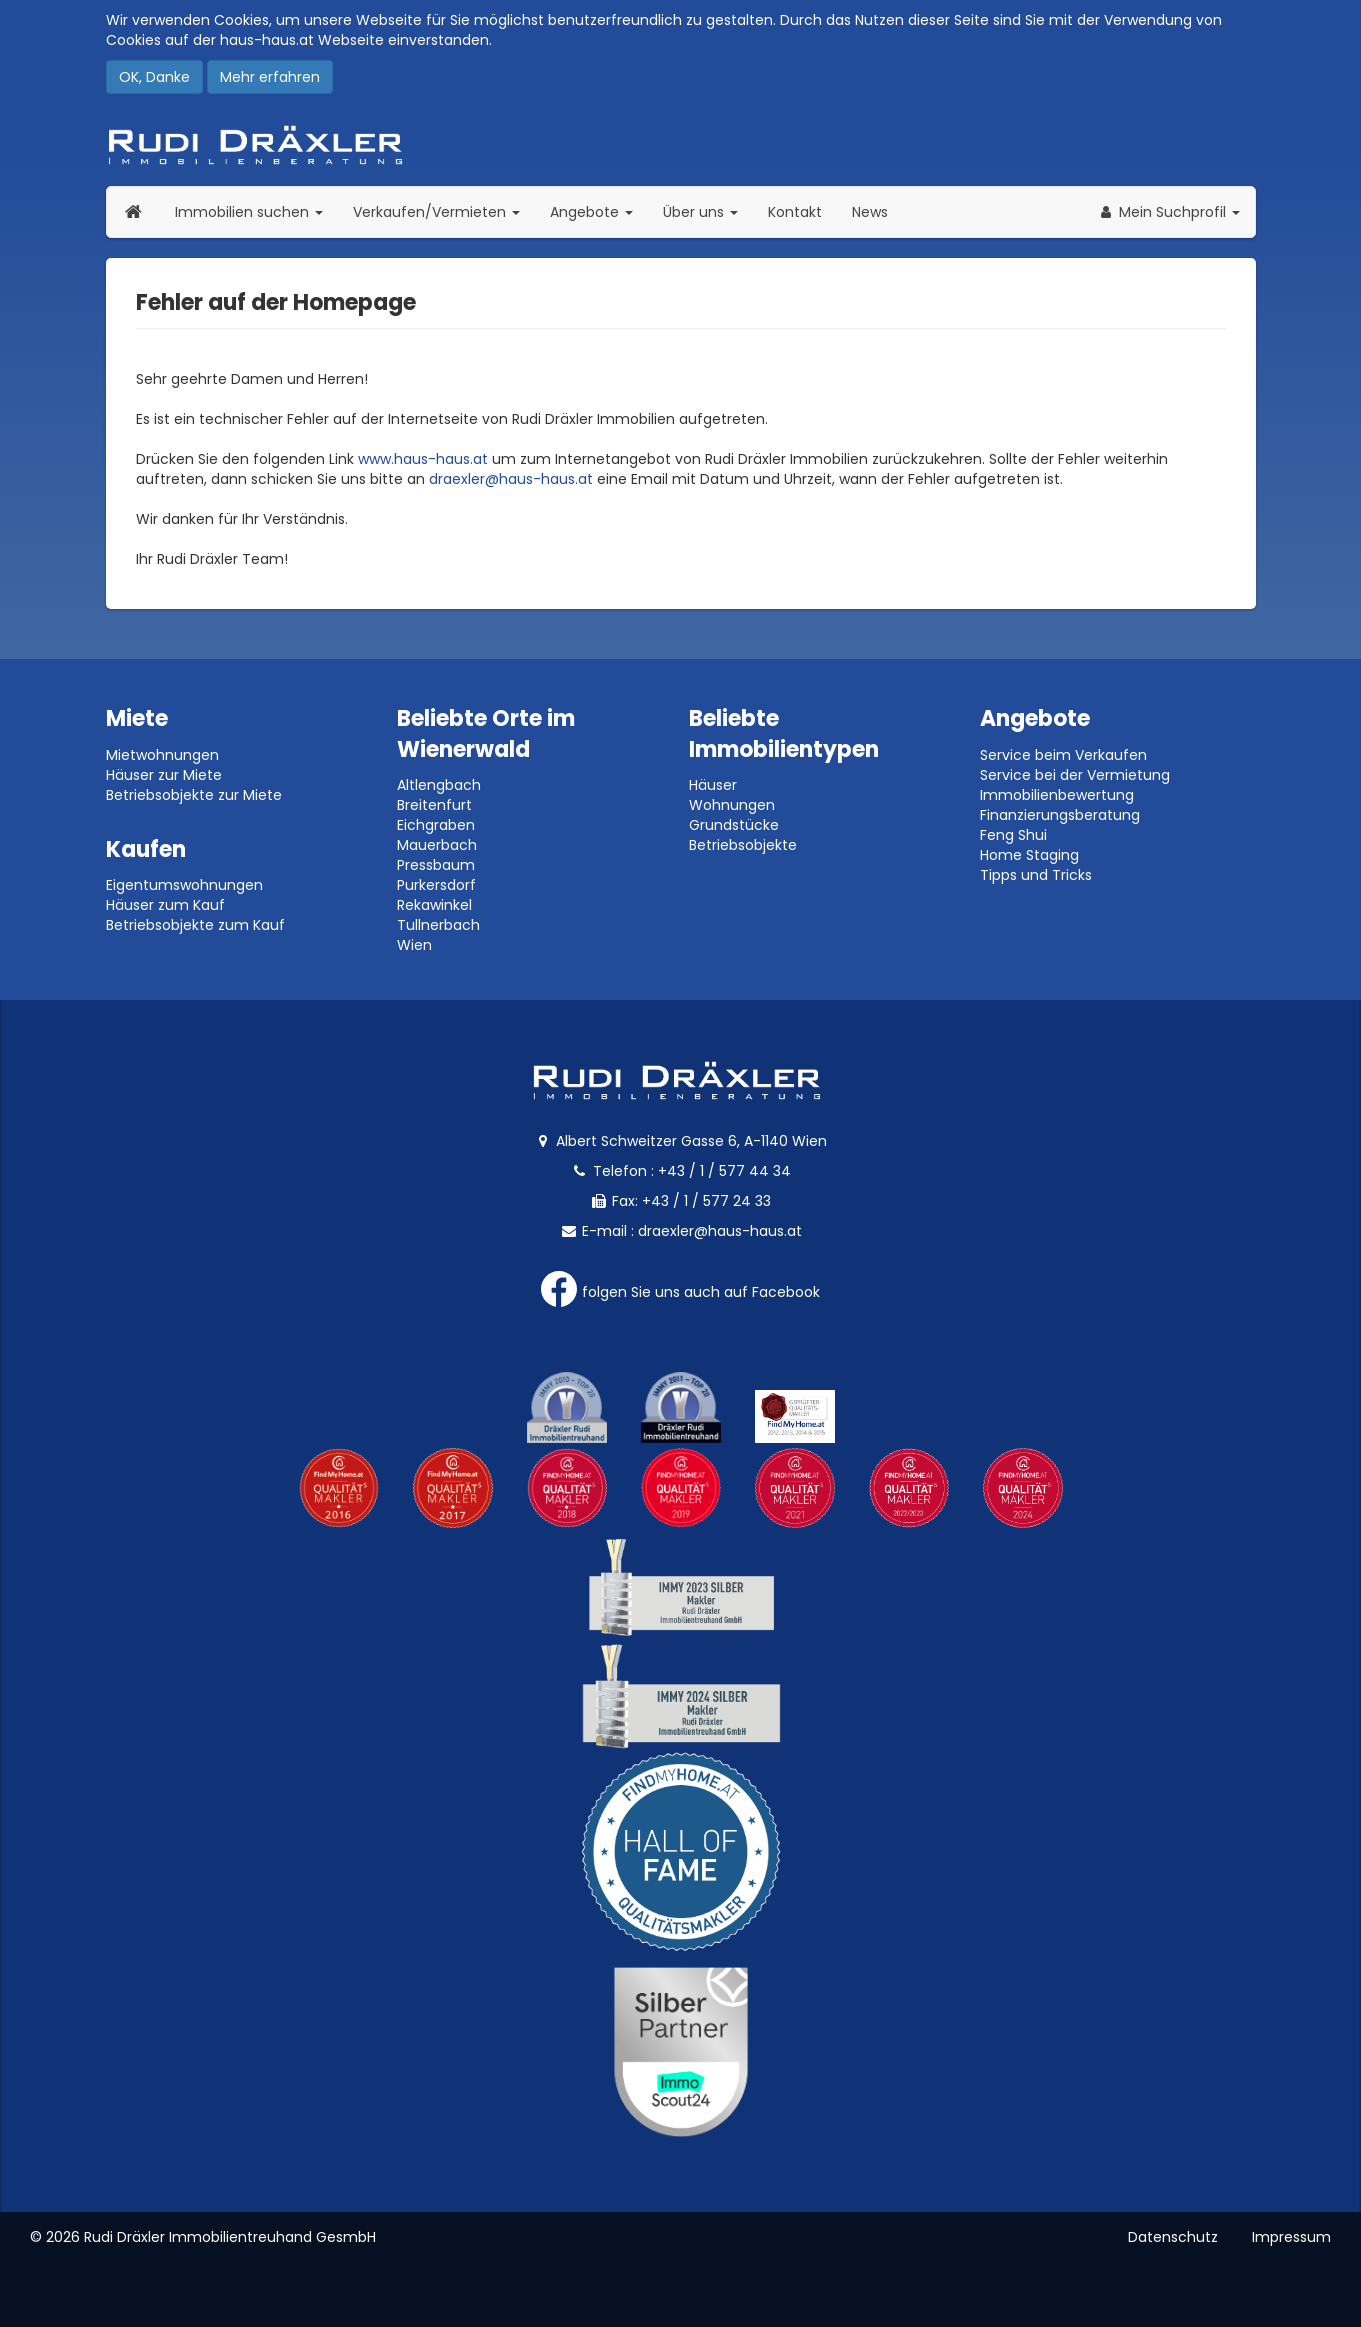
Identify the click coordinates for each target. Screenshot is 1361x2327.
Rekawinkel (434, 905)
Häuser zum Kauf (165, 905)
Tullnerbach (438, 925)
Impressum (1291, 2237)
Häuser (713, 785)
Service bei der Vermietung (1075, 775)
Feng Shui (1013, 835)
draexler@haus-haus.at (511, 479)
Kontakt (795, 212)
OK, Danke (154, 77)
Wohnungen (732, 805)
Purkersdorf (436, 885)
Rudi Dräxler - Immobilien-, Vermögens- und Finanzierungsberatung (681, 145)
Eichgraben (436, 825)
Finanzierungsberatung (1060, 815)
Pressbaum (436, 865)
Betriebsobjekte (743, 845)
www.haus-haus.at (423, 459)
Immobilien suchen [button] (256, 211)
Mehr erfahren (270, 77)
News (870, 212)
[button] (1168, 212)
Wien (414, 945)
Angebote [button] (591, 212)
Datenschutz (1173, 2237)
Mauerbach (437, 845)
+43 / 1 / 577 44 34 (724, 1171)
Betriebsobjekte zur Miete (194, 795)
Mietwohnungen (162, 755)
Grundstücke (734, 825)
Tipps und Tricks (1036, 875)
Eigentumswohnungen (184, 885)
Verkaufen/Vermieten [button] (444, 211)
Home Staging (1029, 855)
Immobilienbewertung (1057, 795)
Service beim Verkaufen (1063, 755)
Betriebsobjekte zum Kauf (195, 925)
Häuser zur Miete (164, 775)
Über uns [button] (708, 211)
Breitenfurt (434, 805)
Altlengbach (439, 785)
